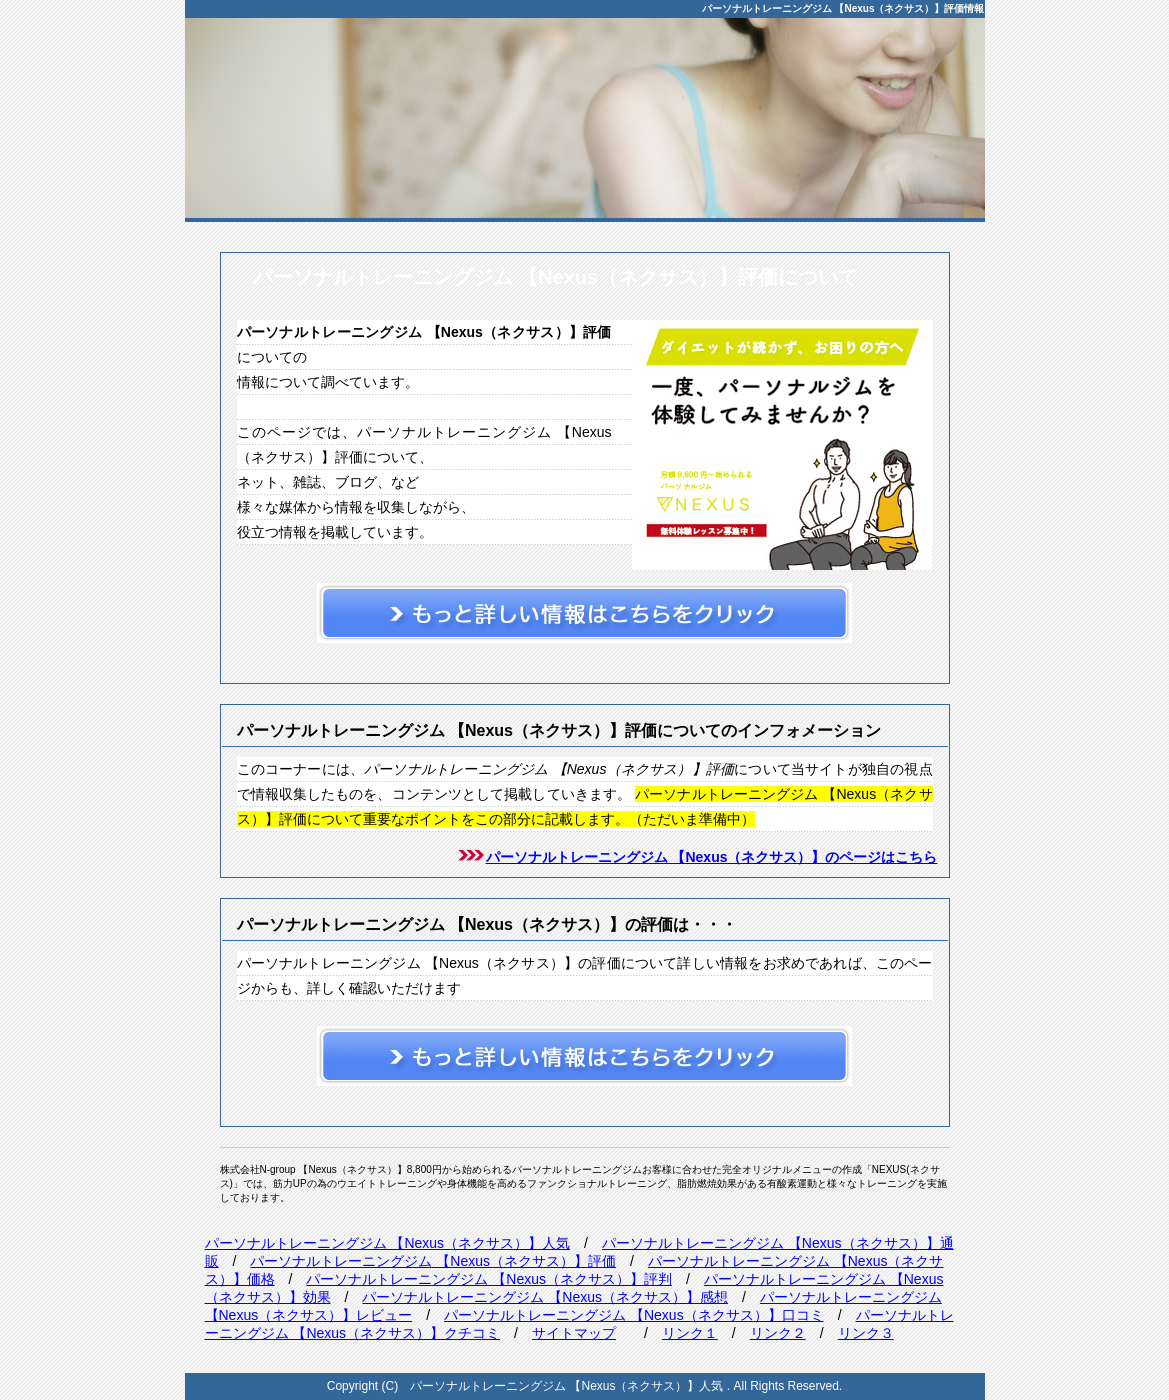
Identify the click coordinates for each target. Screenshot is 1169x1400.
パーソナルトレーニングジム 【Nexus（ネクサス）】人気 (388, 1243)
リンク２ (778, 1333)
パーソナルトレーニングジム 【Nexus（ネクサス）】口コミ (634, 1315)
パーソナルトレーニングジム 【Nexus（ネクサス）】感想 (545, 1297)
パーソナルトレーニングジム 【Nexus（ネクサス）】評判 (489, 1279)
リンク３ (866, 1333)
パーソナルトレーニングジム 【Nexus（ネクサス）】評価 (433, 1261)
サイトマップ (574, 1333)
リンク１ (690, 1333)
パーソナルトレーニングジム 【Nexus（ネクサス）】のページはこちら (712, 857)
